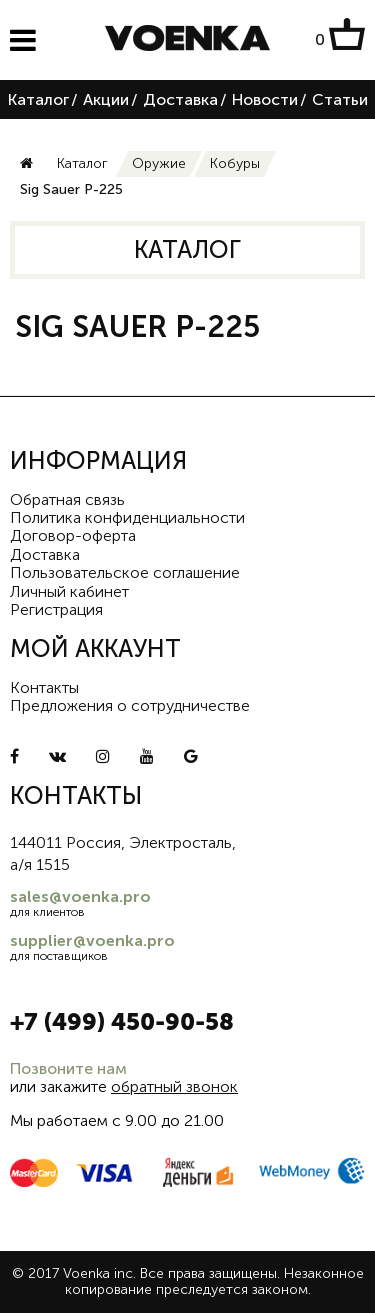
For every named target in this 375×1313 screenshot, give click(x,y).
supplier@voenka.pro (92, 940)
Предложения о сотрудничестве (130, 705)
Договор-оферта (73, 535)
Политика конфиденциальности (127, 517)
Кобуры (235, 163)
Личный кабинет (69, 591)
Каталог (38, 99)
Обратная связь (67, 499)
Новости (265, 99)
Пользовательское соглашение (125, 572)
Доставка (180, 99)
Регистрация (56, 609)
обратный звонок (174, 1086)
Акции (106, 99)
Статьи (340, 99)
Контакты (44, 687)
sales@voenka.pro (80, 896)
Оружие (159, 163)
